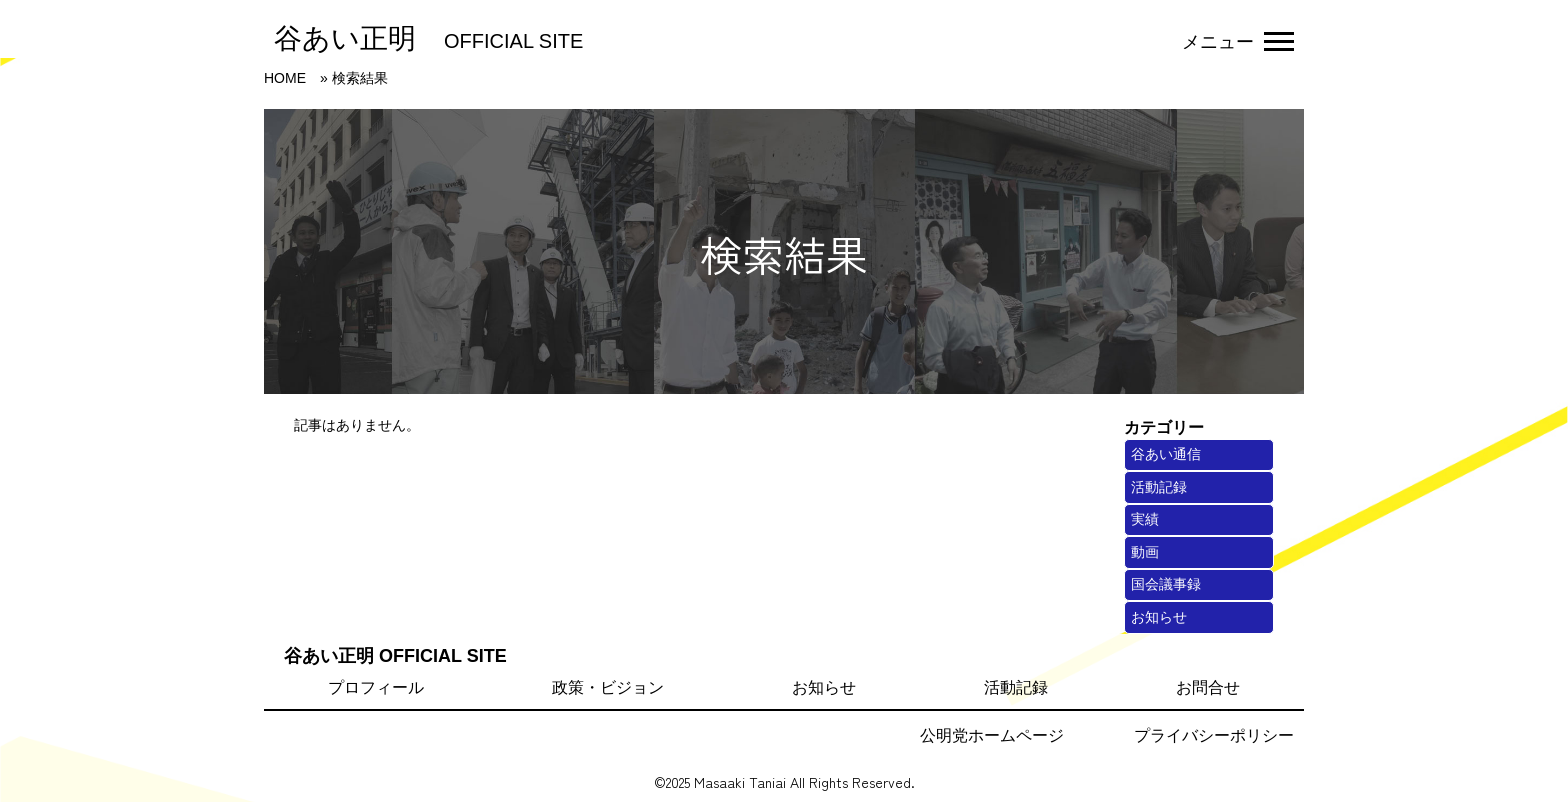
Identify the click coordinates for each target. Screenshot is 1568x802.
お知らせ (1159, 617)
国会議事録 (1166, 584)
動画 (1145, 552)
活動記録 (1159, 487)
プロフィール (376, 687)
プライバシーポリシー (1214, 735)
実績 (1145, 519)
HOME (285, 78)
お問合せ (1208, 687)
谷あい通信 (1166, 454)
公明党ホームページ (992, 735)
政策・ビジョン (608, 687)
